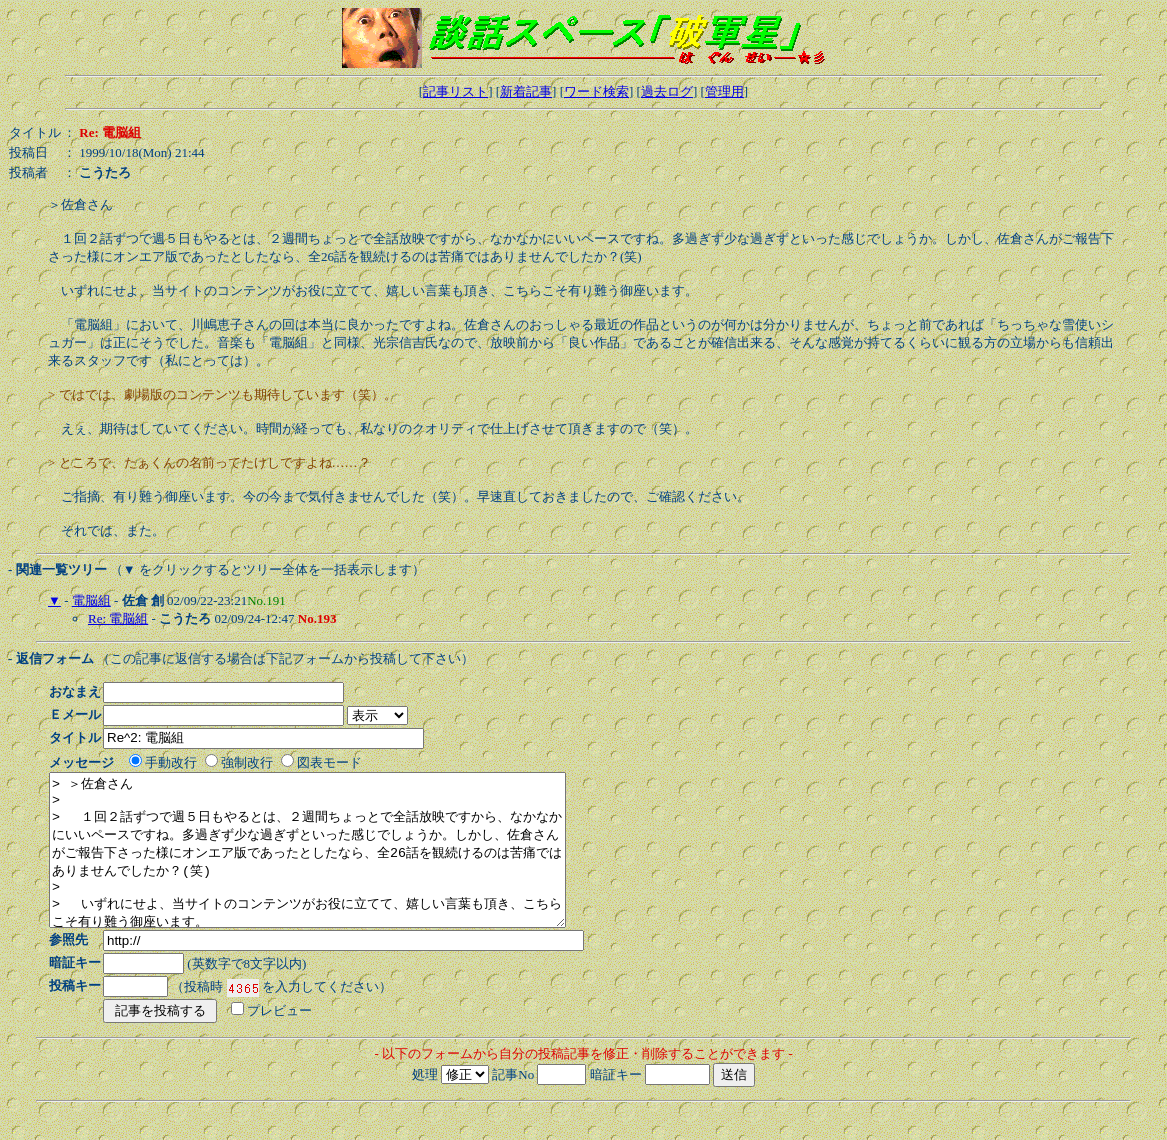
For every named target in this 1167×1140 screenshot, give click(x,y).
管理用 (724, 91)
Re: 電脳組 (118, 618)
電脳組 (91, 600)
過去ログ (667, 91)
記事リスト (455, 91)
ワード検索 (596, 91)
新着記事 (526, 91)
